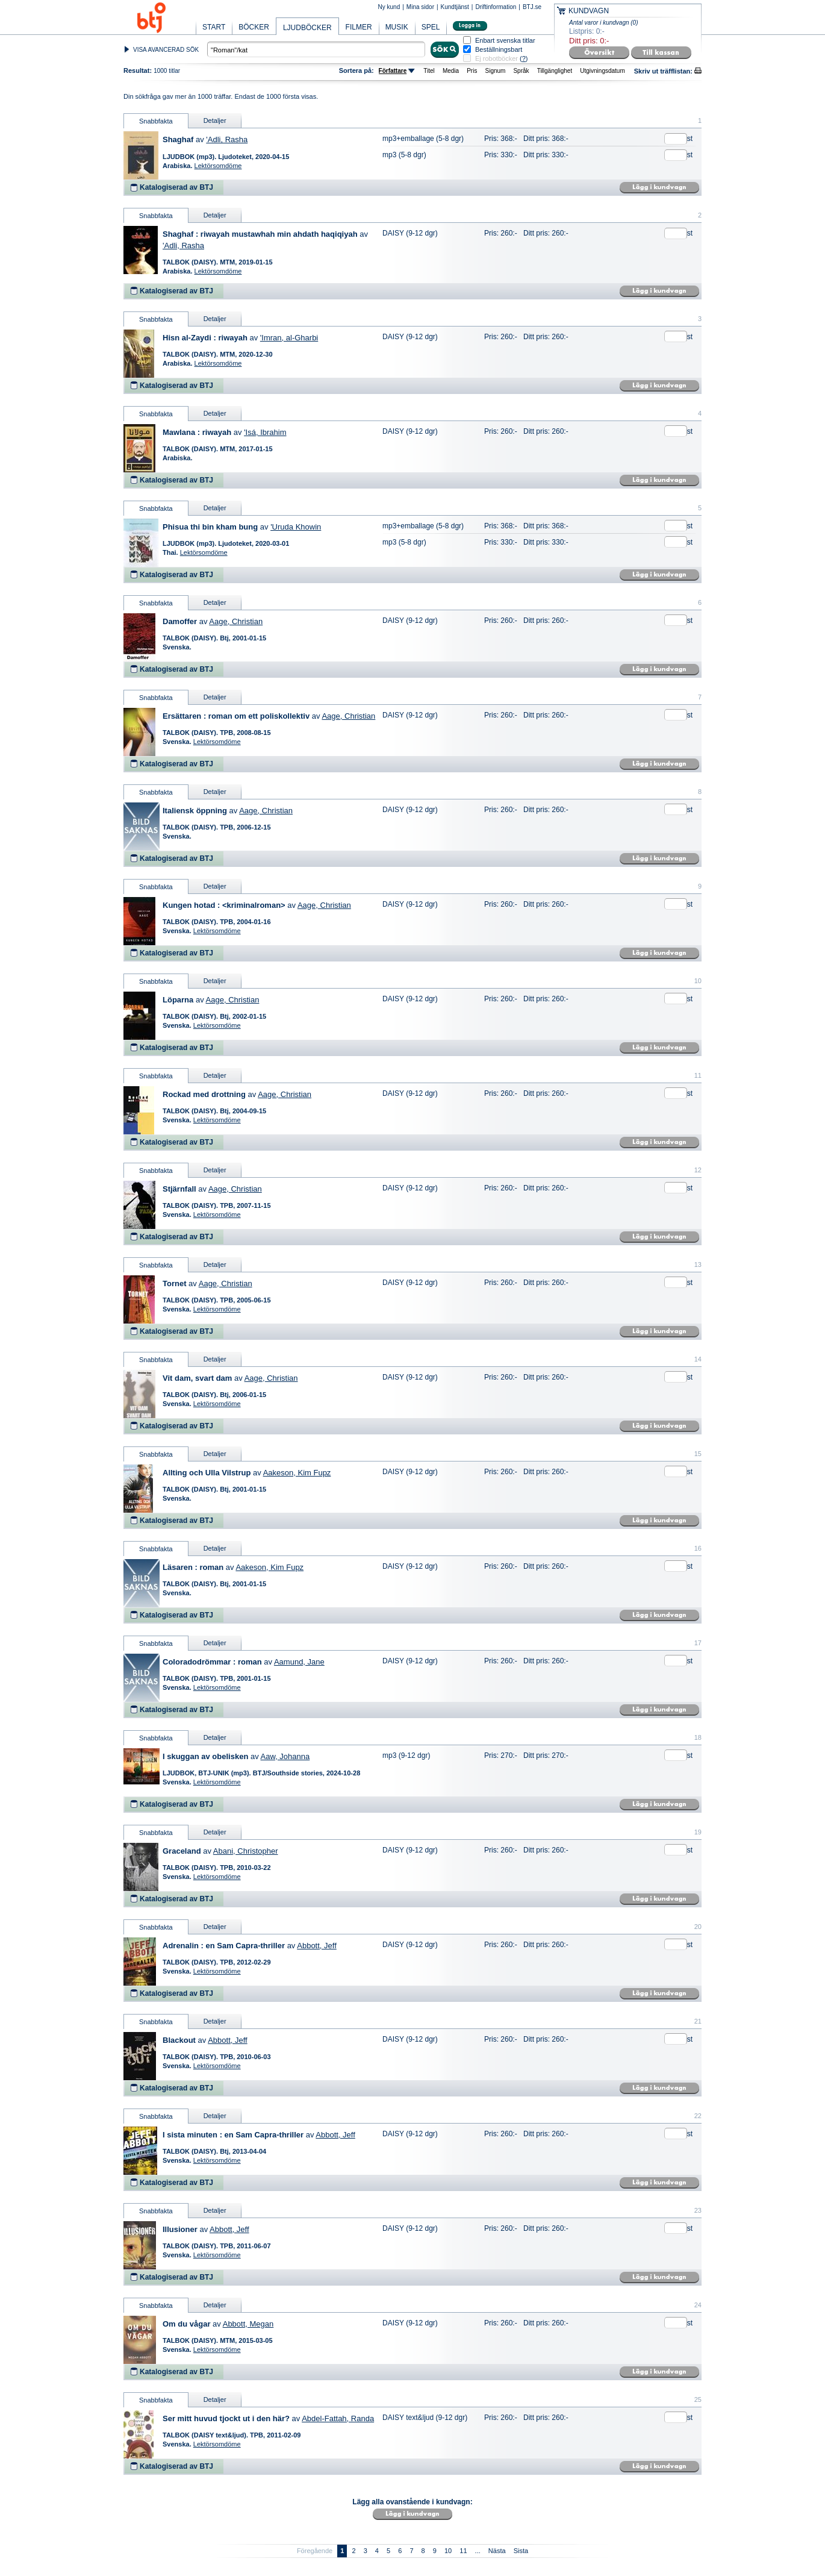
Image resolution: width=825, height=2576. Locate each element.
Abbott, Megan (248, 2323)
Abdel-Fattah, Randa (338, 2418)
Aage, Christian (236, 621)
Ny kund (389, 7)
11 (463, 2550)
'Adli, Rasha (227, 139)
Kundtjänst (455, 7)
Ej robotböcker (496, 58)
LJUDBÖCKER (307, 27)
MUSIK (396, 27)
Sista (521, 2550)
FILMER (359, 27)
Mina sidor (420, 7)
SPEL (431, 27)
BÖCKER (253, 27)
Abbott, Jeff (317, 1945)
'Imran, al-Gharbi (289, 337)
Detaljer (215, 120)
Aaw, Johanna (285, 1756)
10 (448, 2550)
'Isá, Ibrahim (265, 432)
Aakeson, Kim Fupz (297, 1472)
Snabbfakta (156, 121)
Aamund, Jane (299, 1661)
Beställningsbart (498, 49)
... (478, 2550)
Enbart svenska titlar (505, 40)
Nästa (497, 2550)
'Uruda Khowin (295, 526)
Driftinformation (495, 7)
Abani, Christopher (245, 1850)
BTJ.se (532, 7)
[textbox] (316, 49)
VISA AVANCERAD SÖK (166, 49)
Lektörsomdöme (218, 165)
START (213, 27)
